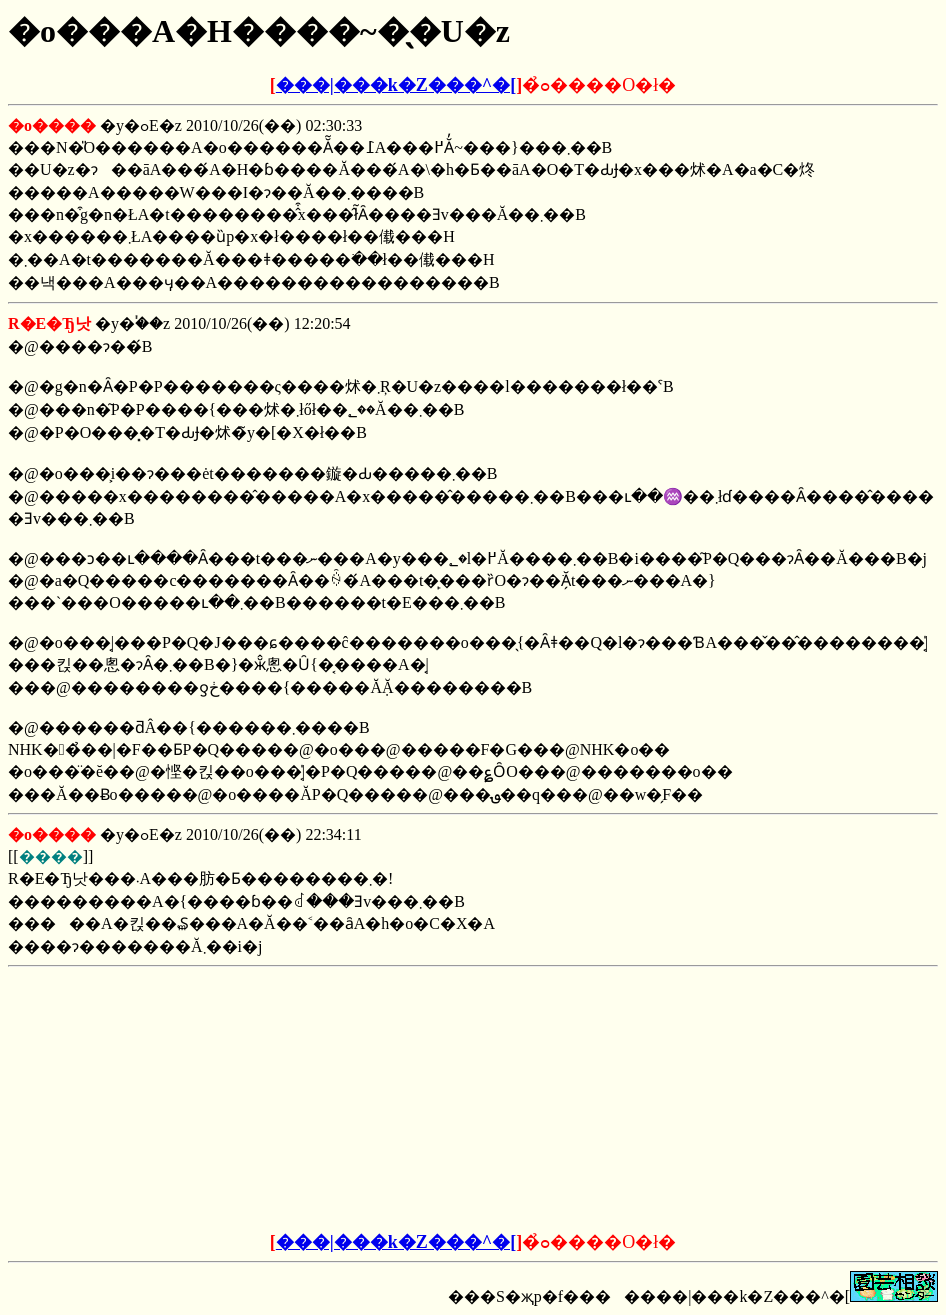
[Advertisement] (321, 1100)
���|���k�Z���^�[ (396, 85)
